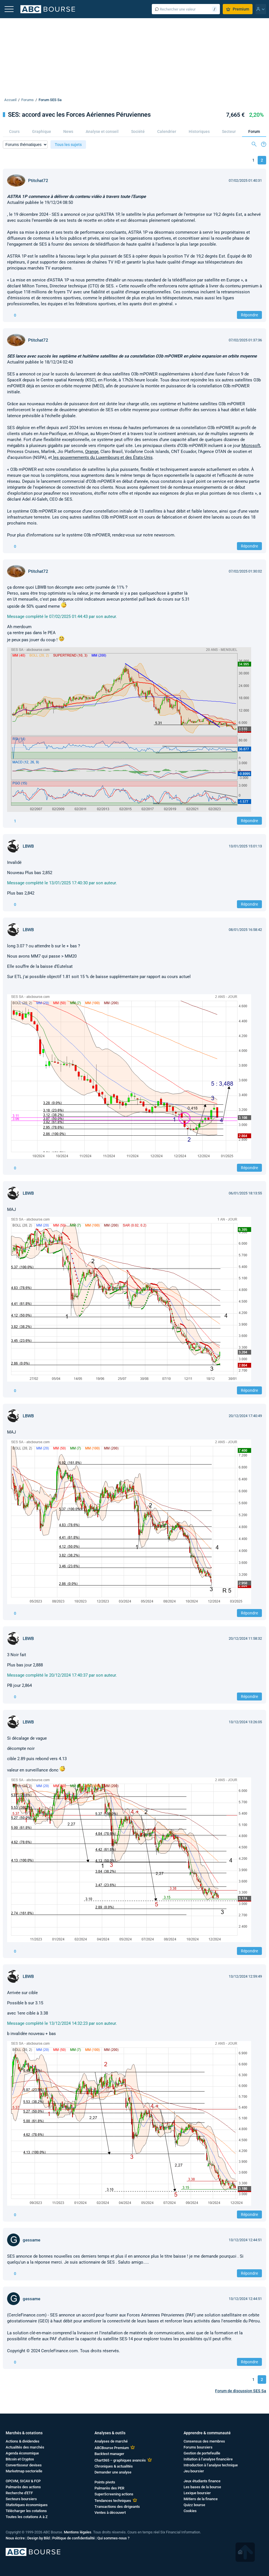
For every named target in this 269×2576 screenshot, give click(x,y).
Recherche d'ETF (19, 2493)
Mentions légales (77, 2532)
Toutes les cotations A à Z (27, 2517)
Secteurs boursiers (21, 2499)
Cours (14, 131)
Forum (254, 131)
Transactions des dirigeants (117, 2506)
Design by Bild (38, 2538)
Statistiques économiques (27, 2505)
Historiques (199, 131)
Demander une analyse (112, 2472)
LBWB (28, 846)
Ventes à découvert (110, 2512)
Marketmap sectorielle (24, 2471)
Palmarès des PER (109, 2488)
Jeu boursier (194, 2471)
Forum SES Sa (50, 100)
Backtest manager (109, 2454)
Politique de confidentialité (73, 2538)
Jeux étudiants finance (202, 2481)
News (68, 131)
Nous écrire (15, 2538)
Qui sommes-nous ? (113, 2538)
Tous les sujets (68, 144)
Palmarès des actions (23, 2487)
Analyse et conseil (102, 131)
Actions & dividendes (22, 2441)
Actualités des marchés (25, 2447)
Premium (237, 9)
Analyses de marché (111, 2441)
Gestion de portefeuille (202, 2453)
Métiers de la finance (201, 2499)
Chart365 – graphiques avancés (120, 2460)
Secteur (229, 131)
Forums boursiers (198, 2447)
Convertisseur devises (24, 2465)
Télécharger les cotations (26, 2511)
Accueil (10, 100)
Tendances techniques (112, 2500)
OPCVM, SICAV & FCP (23, 2481)
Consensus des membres (204, 2441)
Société (138, 131)
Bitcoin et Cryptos (20, 2459)
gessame (31, 2240)
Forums (27, 100)
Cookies (190, 2511)
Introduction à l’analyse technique (211, 2465)
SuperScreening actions (113, 2494)
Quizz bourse (194, 2505)
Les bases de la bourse (202, 2487)
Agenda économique (22, 2453)
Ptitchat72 (38, 180)
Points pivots (104, 2482)
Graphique (41, 131)
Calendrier (166, 131)
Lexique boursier (197, 2493)
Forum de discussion (240, 2391)
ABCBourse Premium (111, 2448)
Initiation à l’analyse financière (208, 2459)
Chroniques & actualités (113, 2466)
